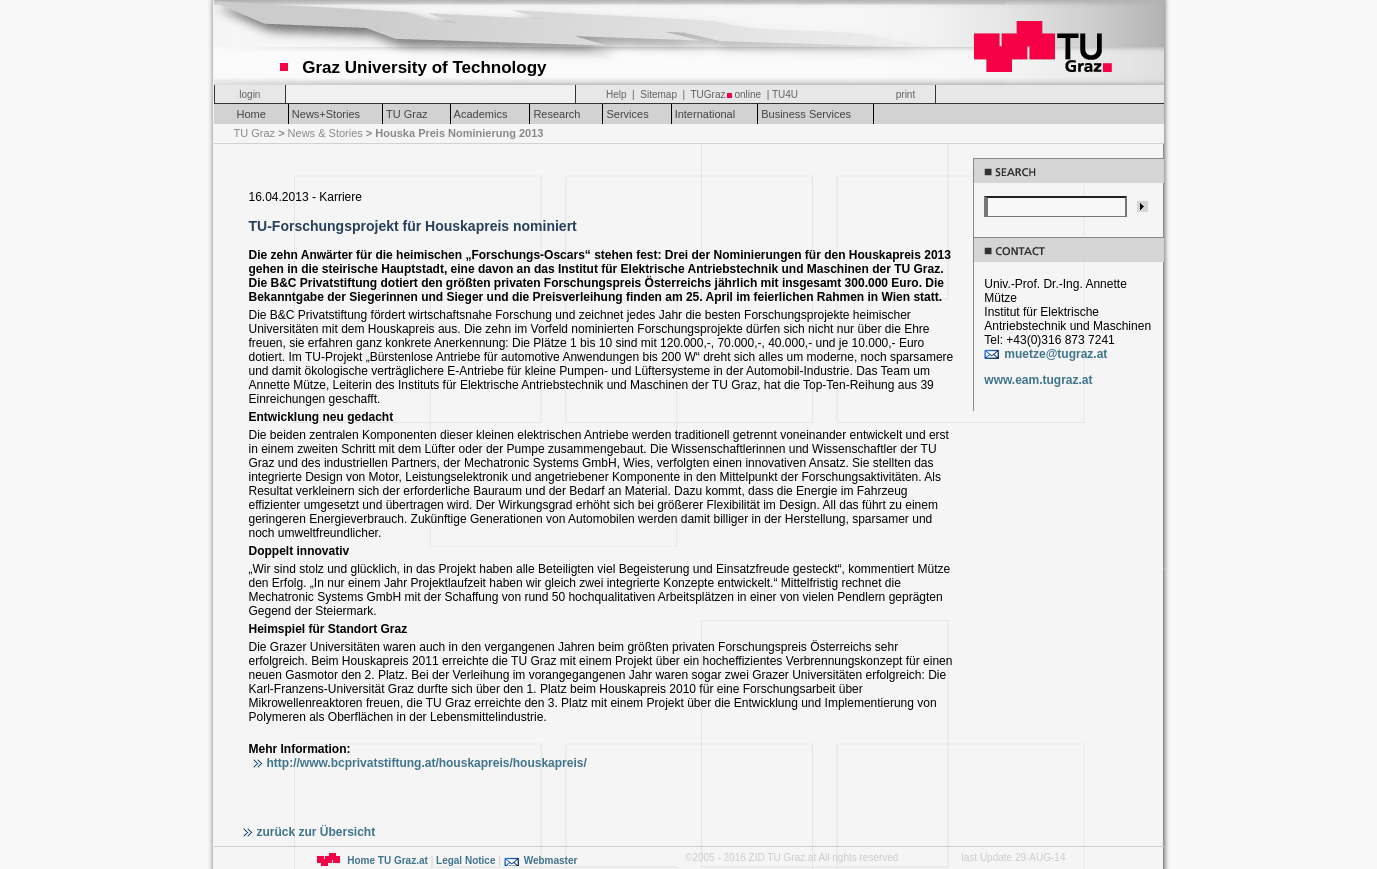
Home (251, 114)
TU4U (785, 94)
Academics (481, 114)
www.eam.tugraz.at (1038, 380)
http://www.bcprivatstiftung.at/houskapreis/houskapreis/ (427, 763)
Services (627, 114)
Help (616, 94)
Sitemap (658, 94)
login (249, 94)
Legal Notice (465, 860)
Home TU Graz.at (388, 860)
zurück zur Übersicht (316, 832)
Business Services (806, 114)
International (705, 114)
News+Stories (326, 114)
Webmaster (551, 860)
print (905, 94)
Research (556, 114)
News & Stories (327, 133)
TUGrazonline (725, 94)
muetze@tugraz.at (1055, 354)
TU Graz (407, 114)
